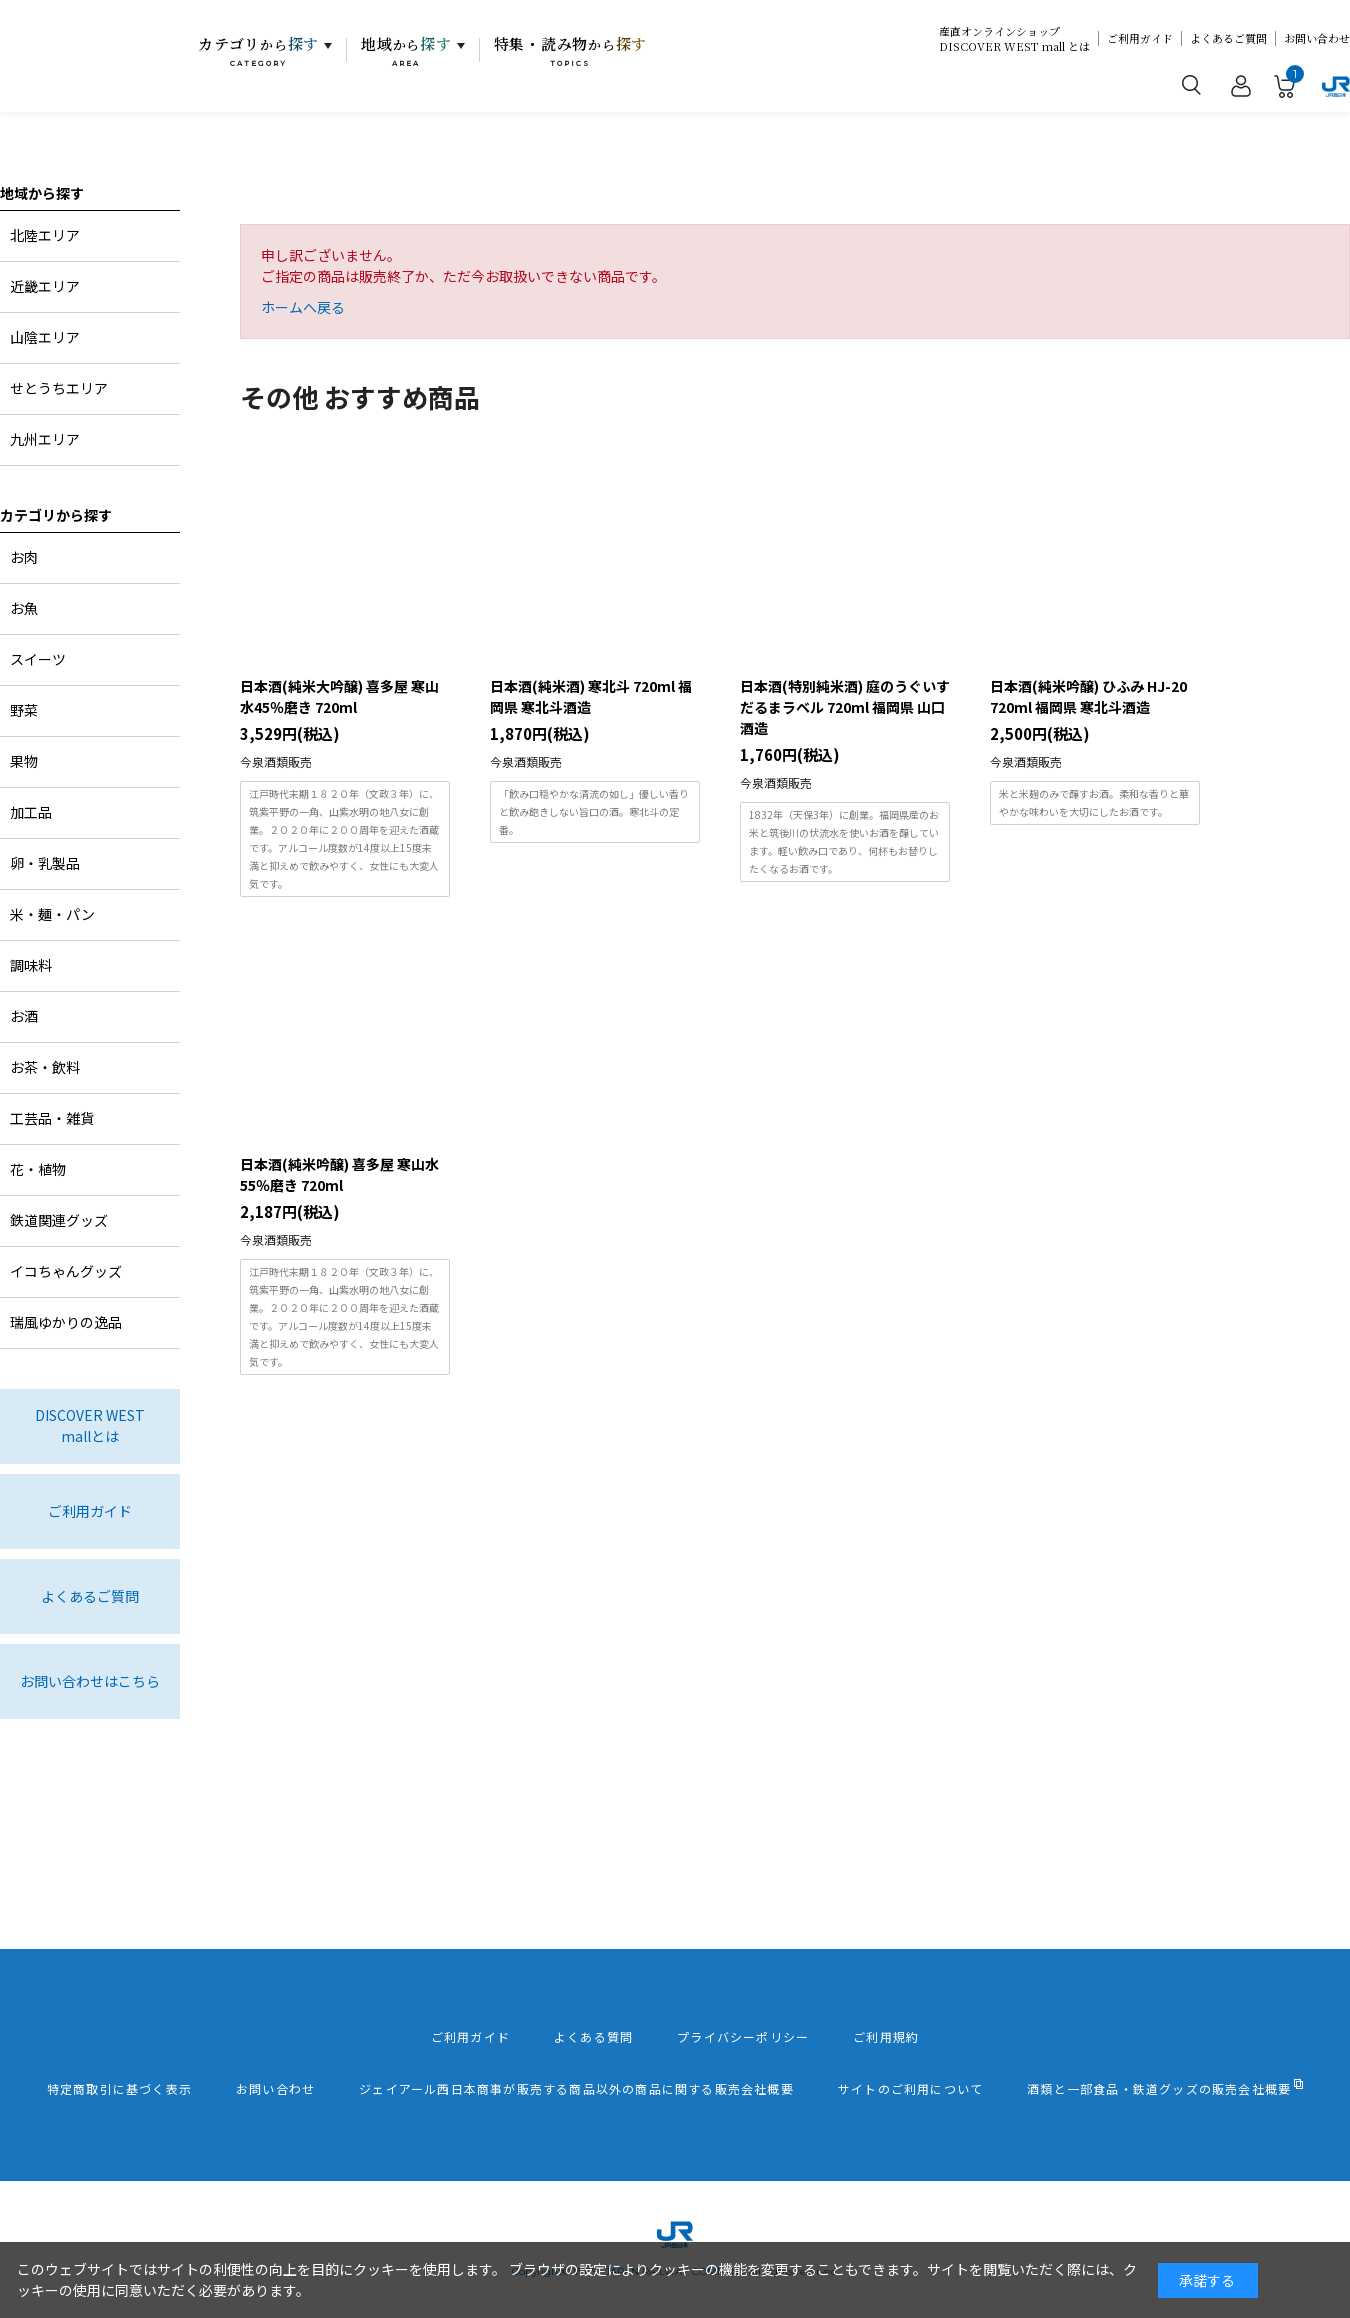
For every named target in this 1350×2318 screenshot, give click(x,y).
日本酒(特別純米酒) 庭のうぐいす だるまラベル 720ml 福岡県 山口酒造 (845, 707)
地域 (406, 51)
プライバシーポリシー (743, 2037)
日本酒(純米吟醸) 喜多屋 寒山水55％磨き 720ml (339, 1174)
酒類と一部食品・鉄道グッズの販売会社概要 (1159, 2089)
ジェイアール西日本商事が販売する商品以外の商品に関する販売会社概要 (576, 2089)
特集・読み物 (571, 51)
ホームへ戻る (303, 307)
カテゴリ (258, 51)
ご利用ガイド (1140, 38)
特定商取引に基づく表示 (119, 2089)
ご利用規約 (886, 2037)
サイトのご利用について (910, 2089)
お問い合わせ (1317, 38)
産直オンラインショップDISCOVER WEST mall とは (1014, 39)
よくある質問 (593, 2037)
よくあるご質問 (1228, 38)
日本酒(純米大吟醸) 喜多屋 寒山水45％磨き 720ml (339, 696)
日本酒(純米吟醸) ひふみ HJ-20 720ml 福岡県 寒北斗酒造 (1088, 696)
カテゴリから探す (56, 515)
